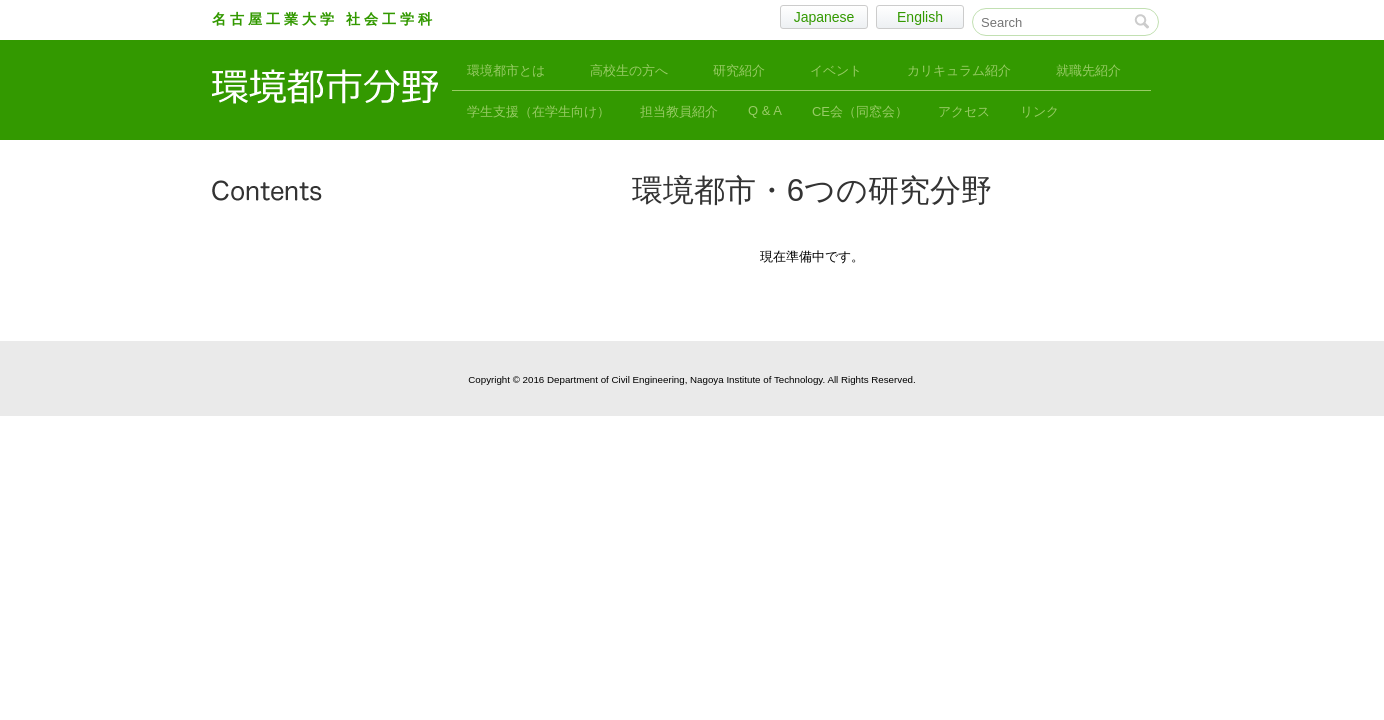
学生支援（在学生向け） (538, 111)
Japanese (824, 17)
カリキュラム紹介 (959, 70)
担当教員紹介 (679, 111)
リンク (1039, 111)
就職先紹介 (1088, 70)
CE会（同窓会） (860, 111)
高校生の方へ (629, 70)
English (920, 17)
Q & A (765, 110)
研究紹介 (739, 70)
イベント (836, 70)
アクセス (964, 111)
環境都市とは (506, 70)
